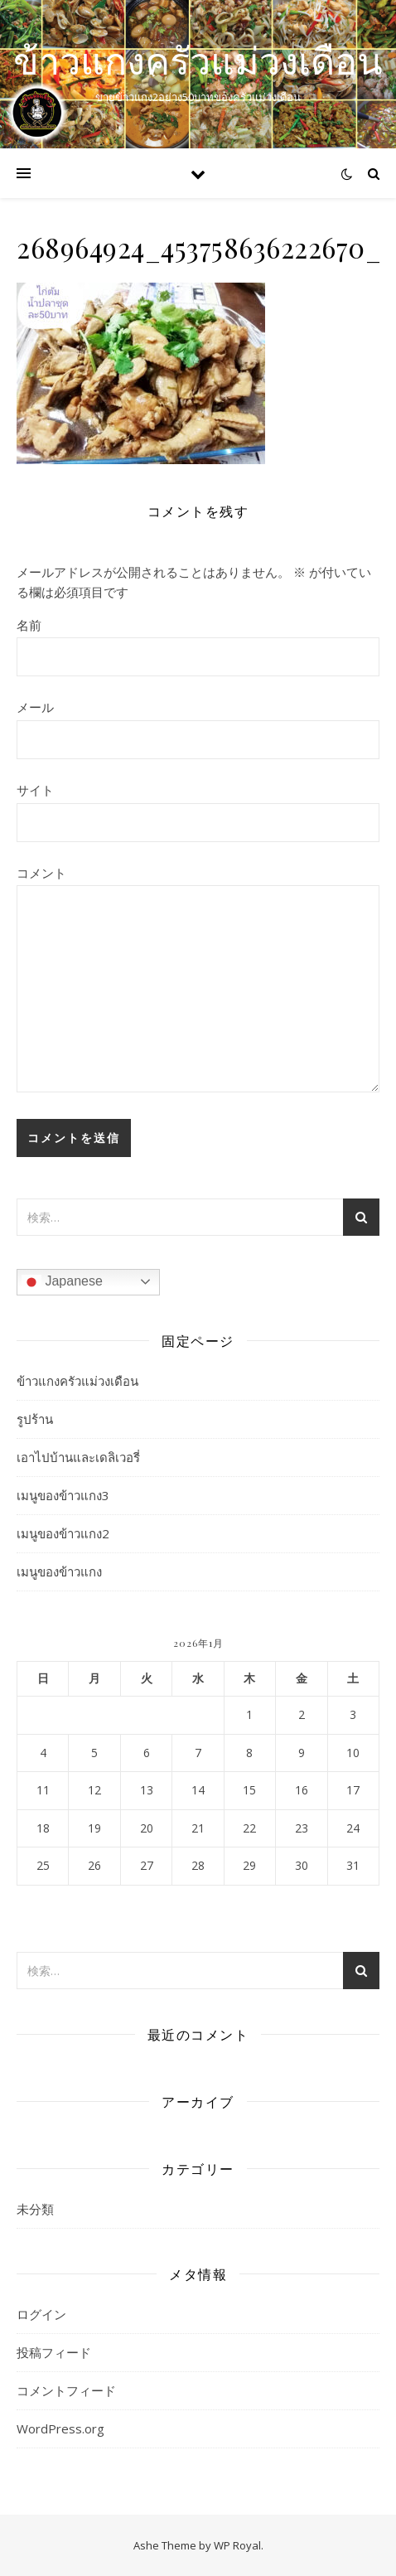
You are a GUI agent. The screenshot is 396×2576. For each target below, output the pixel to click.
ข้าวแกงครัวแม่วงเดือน (198, 60)
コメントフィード (66, 2390)
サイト (35, 790)
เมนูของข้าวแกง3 (63, 1495)
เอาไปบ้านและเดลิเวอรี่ (78, 1457)
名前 (29, 625)
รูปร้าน (35, 1419)
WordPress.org (60, 2428)
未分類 (35, 2209)
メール (35, 707)
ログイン (41, 2314)
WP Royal (237, 2545)
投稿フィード (54, 2352)
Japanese (62, 1282)
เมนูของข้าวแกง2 (63, 1533)
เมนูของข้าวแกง (59, 1571)
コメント (41, 872)
